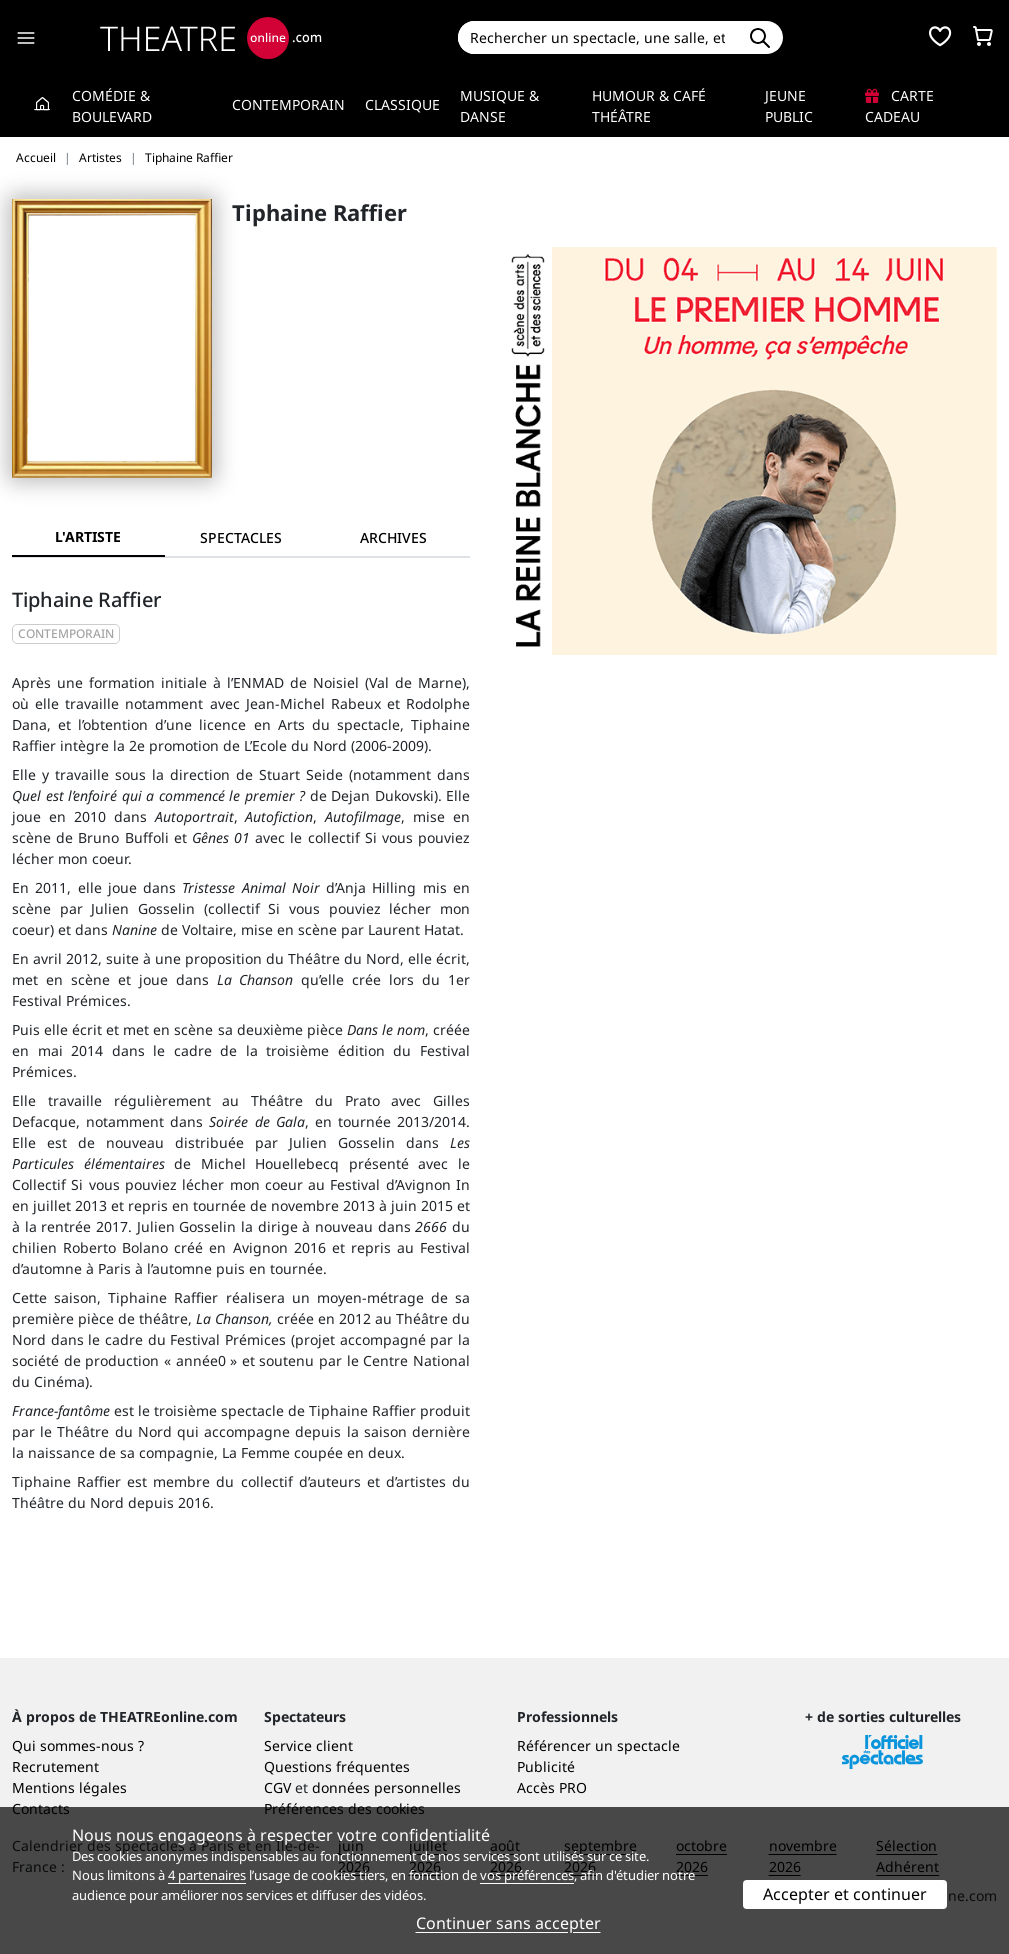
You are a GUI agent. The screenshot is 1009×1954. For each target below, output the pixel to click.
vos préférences (527, 1875)
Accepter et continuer (845, 1894)
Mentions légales (69, 1787)
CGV (277, 1787)
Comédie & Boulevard (112, 106)
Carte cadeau (899, 106)
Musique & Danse (499, 106)
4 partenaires (207, 1875)
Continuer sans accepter (508, 1923)
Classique (402, 104)
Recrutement (55, 1766)
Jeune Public (789, 106)
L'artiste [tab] (88, 536)
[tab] (241, 537)
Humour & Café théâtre (649, 106)
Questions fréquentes (337, 1766)
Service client (308, 1745)
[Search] (598, 37)
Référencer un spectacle (598, 1745)
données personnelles (386, 1787)
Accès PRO (552, 1787)
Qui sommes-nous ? (78, 1745)
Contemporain (288, 104)
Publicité (546, 1766)
